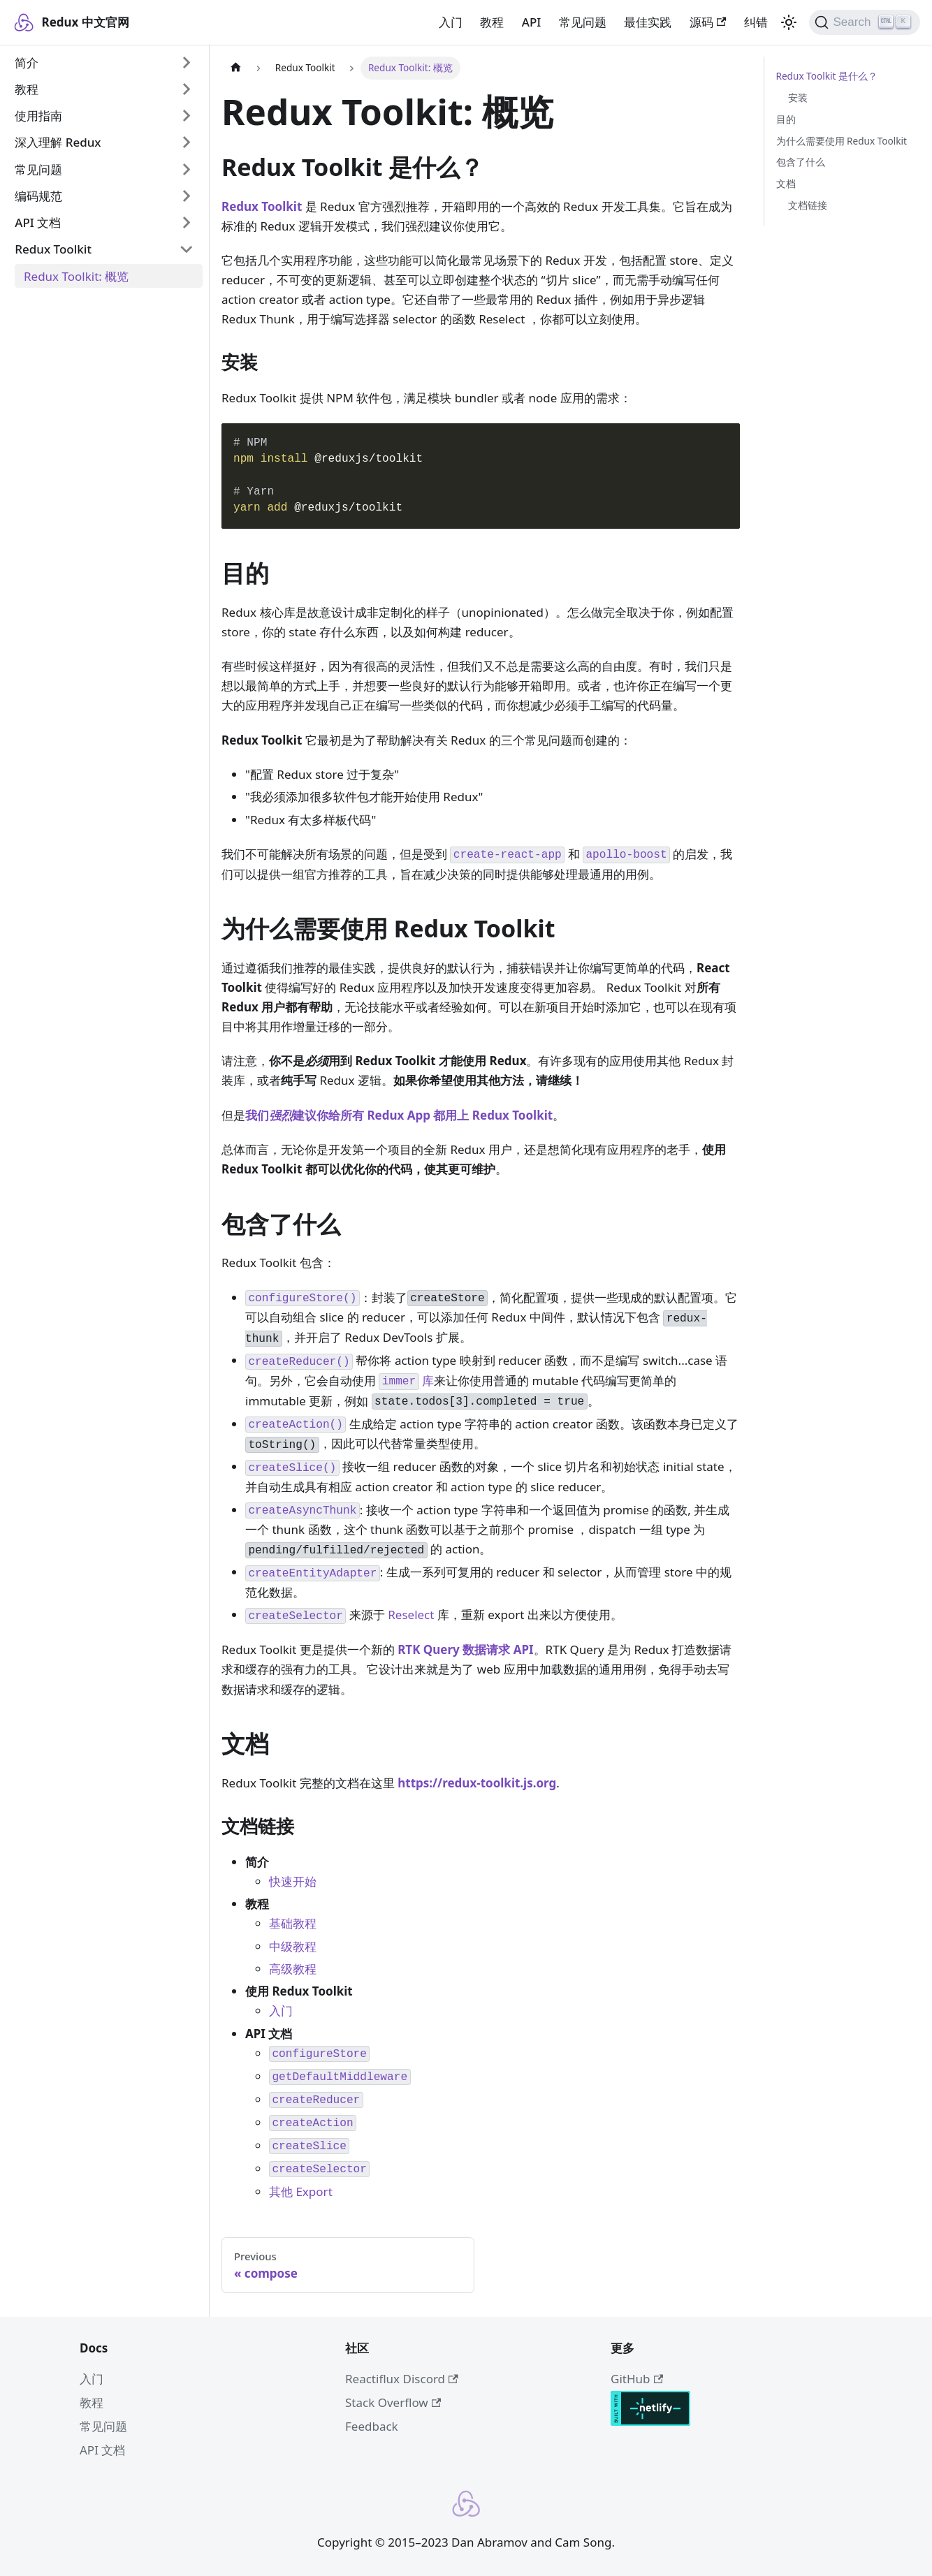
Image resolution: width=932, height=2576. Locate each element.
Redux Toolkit (53, 249)
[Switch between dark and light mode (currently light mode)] (789, 22)
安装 (798, 97)
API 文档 (38, 222)
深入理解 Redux (58, 142)
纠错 (756, 22)
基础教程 (292, 1923)
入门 (451, 22)
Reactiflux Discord (401, 2379)
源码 (708, 22)
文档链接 (807, 205)
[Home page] (235, 68)
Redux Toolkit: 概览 (76, 276)
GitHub (637, 2379)
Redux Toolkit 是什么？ (827, 75)
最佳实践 (647, 22)
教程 (492, 22)
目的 (786, 119)
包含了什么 (800, 161)
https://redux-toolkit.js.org (477, 1783)
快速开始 (292, 1881)
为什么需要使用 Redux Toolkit (841, 140)
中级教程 (292, 1946)
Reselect (411, 1615)
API (531, 22)
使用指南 (38, 116)
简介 (26, 62)
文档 (786, 183)
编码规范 (38, 196)
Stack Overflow (393, 2402)
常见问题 (582, 22)
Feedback (371, 2426)
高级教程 (292, 1969)
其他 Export (301, 2191)
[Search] (864, 22)
